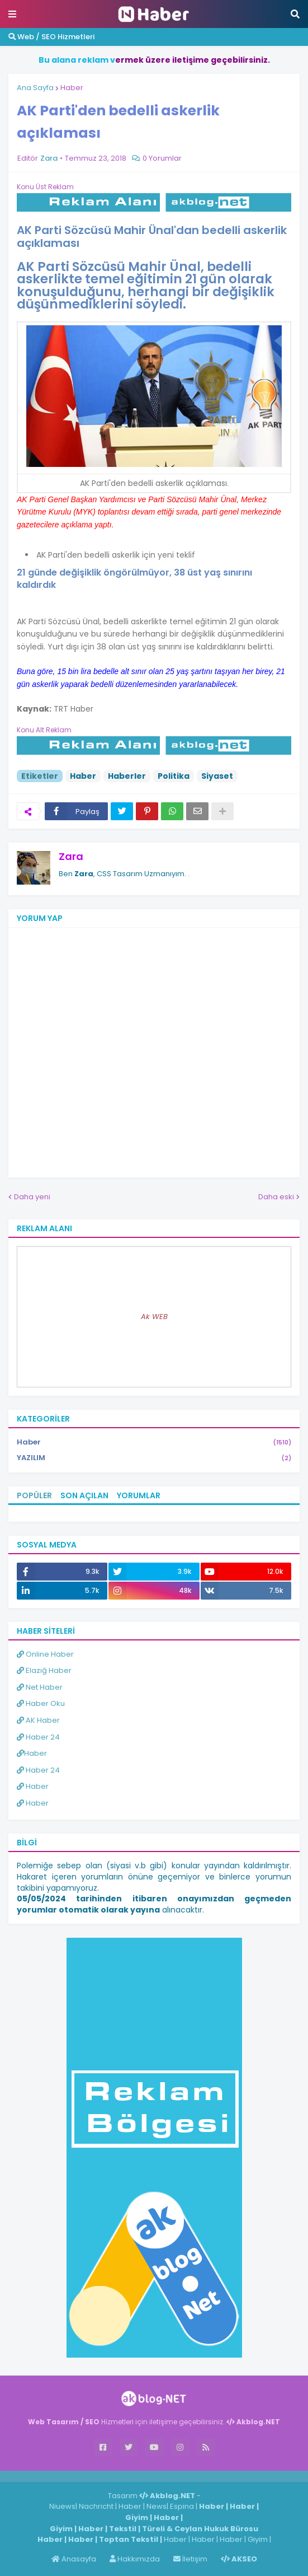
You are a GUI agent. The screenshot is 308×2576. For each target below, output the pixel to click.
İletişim (190, 2559)
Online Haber (45, 1654)
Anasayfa (73, 2559)
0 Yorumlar (162, 158)
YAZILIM (154, 1458)
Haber (71, 87)
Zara (71, 856)
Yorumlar (138, 1495)
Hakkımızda (135, 2559)
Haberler (127, 776)
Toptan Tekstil (128, 2539)
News (156, 2506)
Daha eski (276, 1196)
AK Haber (38, 1720)
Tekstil (122, 2528)
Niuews (62, 2506)
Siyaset (217, 776)
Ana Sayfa (35, 87)
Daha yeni (32, 1196)
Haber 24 (38, 1737)
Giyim (136, 2517)
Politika (173, 776)
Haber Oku (41, 1703)
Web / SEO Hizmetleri (51, 36)
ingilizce (116, 2475)
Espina (182, 2506)
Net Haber (40, 1687)
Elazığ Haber (44, 1670)
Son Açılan (84, 1495)
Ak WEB (154, 1316)
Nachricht (97, 2506)
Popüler (34, 1495)
